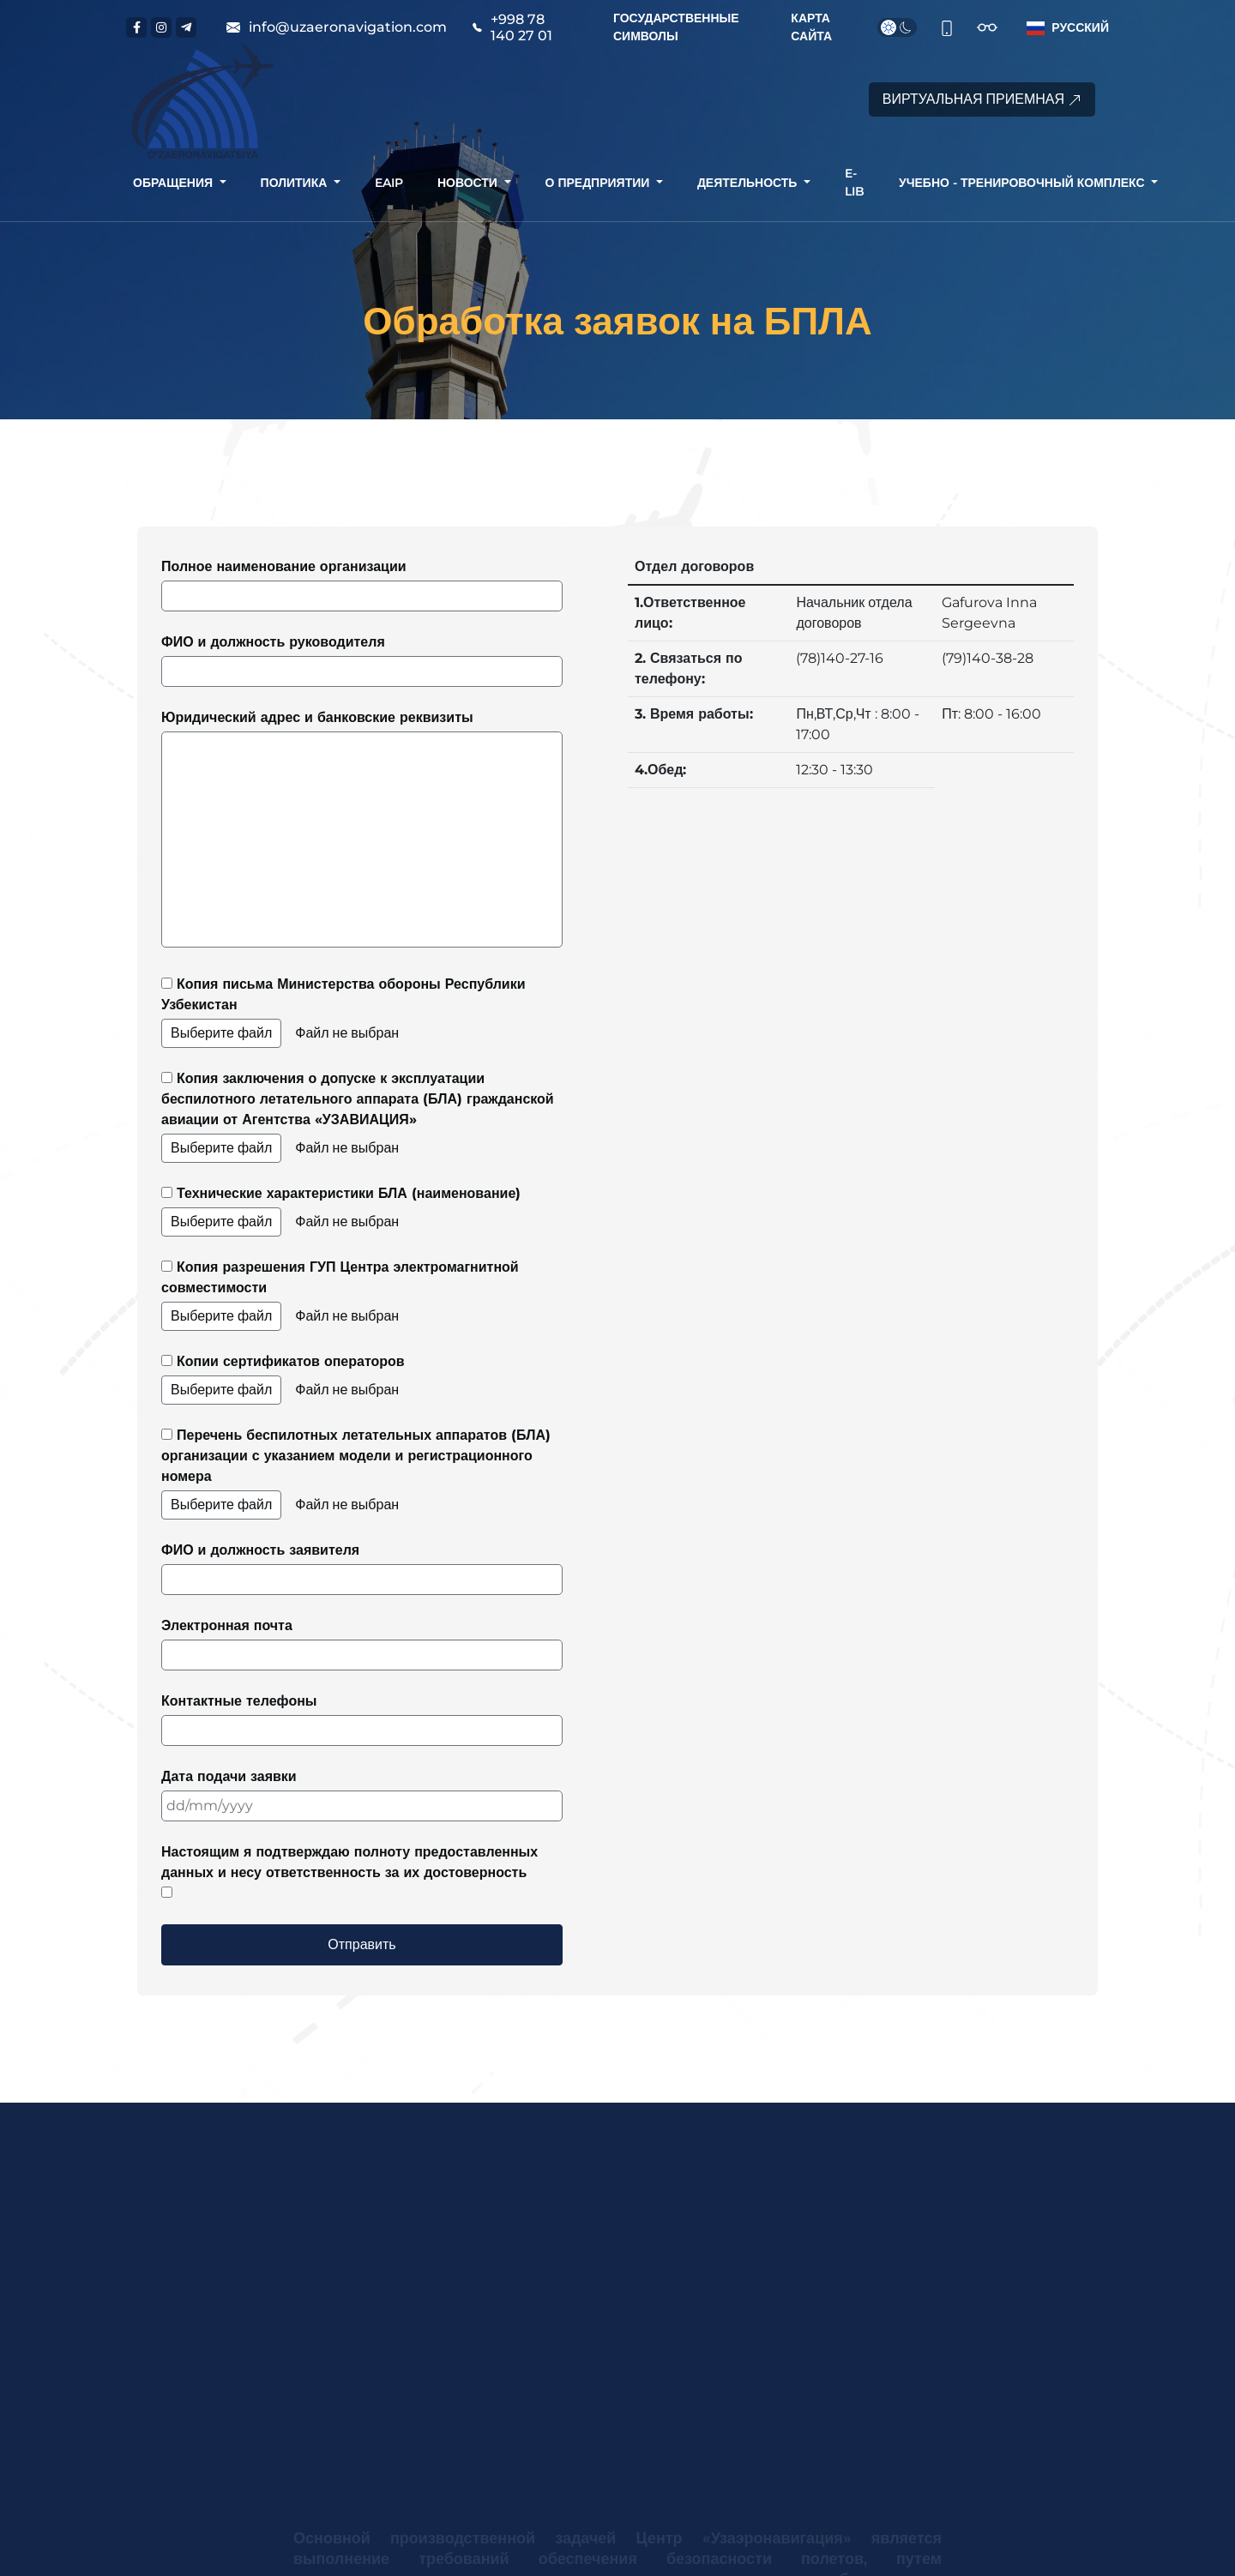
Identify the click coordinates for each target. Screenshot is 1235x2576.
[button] (1064, 28)
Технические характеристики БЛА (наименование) (362, 1211)
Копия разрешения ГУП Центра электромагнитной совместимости (362, 1295)
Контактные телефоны (362, 1719)
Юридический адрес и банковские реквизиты (362, 828)
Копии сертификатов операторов (362, 1379)
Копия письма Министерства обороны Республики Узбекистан (362, 1012)
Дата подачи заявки (362, 1794)
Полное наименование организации (362, 584)
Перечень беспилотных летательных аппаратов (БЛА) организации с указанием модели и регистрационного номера (362, 1473)
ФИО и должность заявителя (362, 1568)
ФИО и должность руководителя (362, 660)
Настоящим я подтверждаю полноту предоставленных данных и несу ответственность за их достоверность (349, 1871)
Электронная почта (362, 1643)
